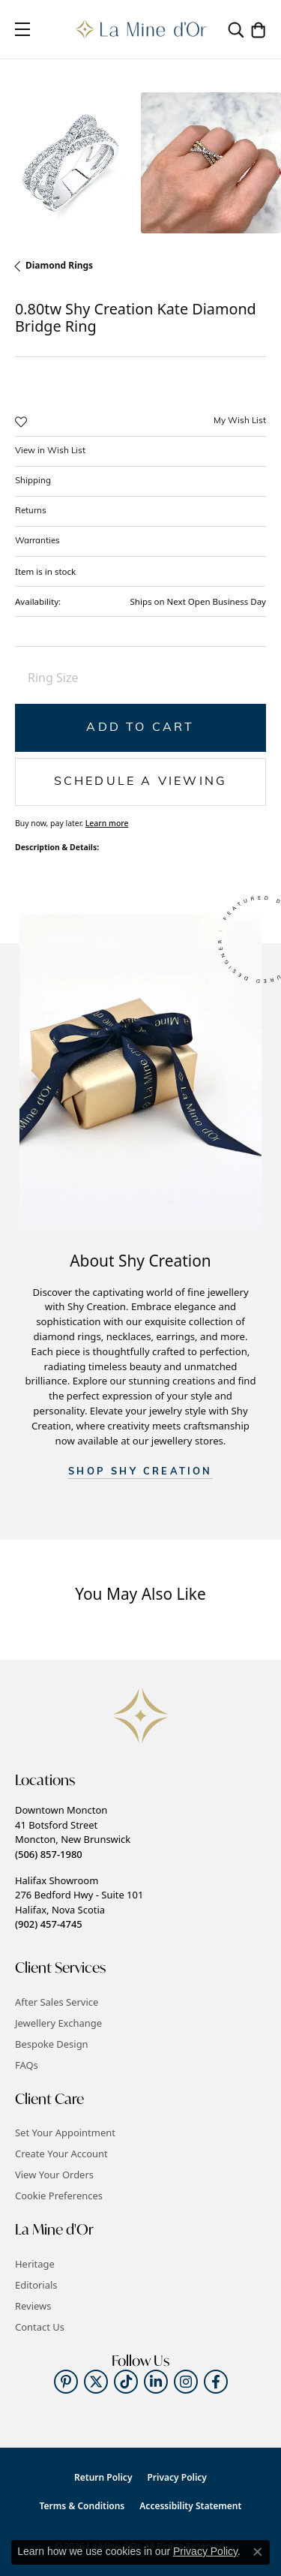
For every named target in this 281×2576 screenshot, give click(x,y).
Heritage (35, 2264)
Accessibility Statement (190, 2505)
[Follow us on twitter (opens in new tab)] (96, 2382)
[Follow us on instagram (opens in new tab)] (186, 2382)
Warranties (37, 541)
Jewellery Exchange (58, 2023)
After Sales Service (56, 2002)
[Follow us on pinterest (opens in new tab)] (66, 2382)
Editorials (36, 2285)
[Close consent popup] (257, 2551)
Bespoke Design (51, 2044)
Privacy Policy (176, 2477)
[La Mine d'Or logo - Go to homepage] (140, 29)
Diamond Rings (59, 265)
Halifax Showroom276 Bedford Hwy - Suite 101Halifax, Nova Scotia (79, 1902)
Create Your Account (61, 2153)
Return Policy (103, 2477)
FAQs (26, 2065)
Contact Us (39, 2327)
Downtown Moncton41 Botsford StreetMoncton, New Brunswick (72, 1831)
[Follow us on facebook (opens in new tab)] (216, 2382)
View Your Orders (54, 2174)
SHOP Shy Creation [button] (140, 1472)
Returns (30, 511)
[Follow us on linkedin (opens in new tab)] (156, 2382)
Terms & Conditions (82, 2505)
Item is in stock (45, 571)
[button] (236, 29)
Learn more (107, 823)
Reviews (33, 2306)
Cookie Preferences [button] (59, 2195)
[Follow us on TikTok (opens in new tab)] (126, 2382)
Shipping (33, 480)
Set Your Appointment (65, 2132)
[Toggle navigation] (22, 29)
